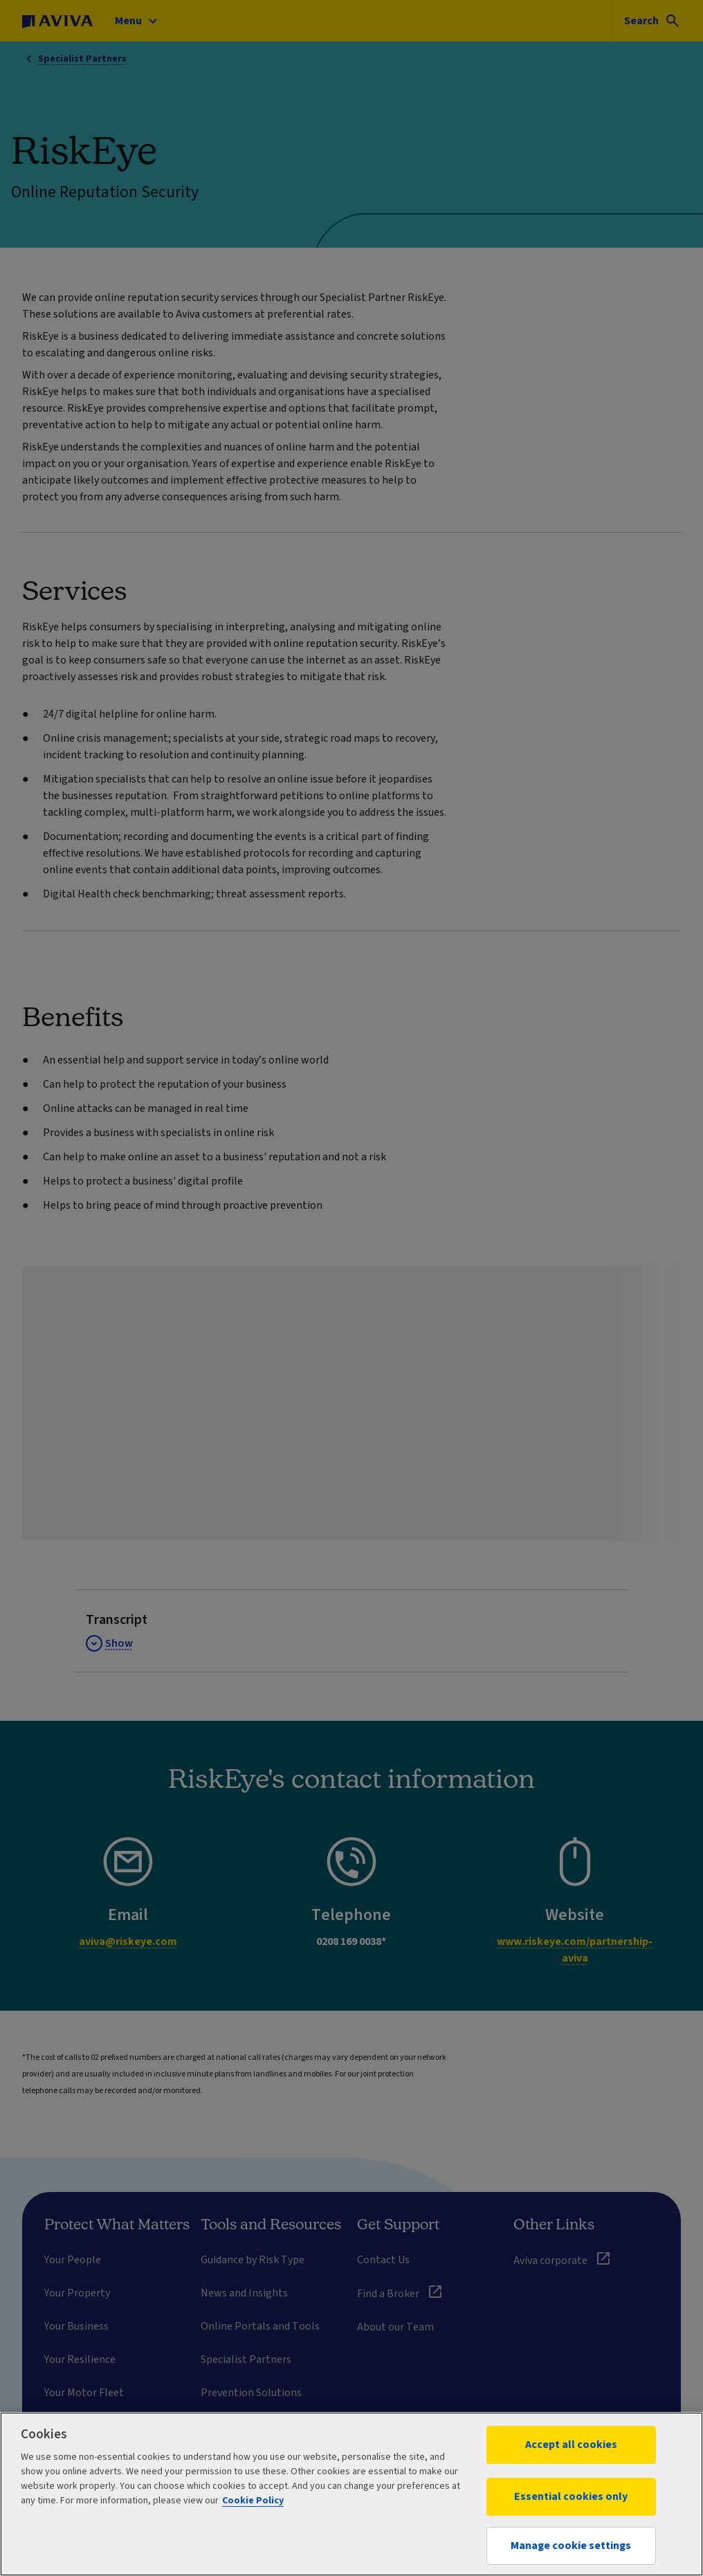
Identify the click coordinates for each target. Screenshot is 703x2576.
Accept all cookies (571, 2444)
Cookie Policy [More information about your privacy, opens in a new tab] (253, 2501)
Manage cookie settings (571, 2545)
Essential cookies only (571, 2496)
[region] (351, 2494)
